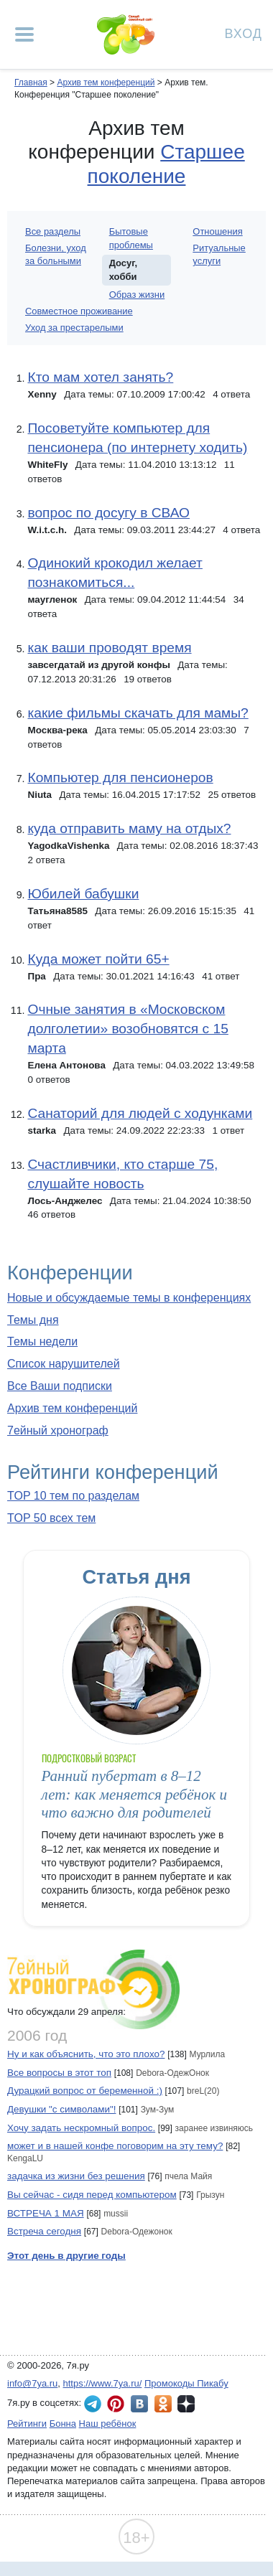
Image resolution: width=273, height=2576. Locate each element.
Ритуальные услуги (219, 254)
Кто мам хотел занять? (100, 377)
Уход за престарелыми (74, 327)
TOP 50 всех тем (51, 1518)
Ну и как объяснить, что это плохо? (86, 2054)
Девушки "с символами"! (61, 2109)
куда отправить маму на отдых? (129, 828)
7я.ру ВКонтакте (139, 2403)
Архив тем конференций (72, 1408)
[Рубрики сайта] (24, 34)
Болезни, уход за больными (55, 254)
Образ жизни (137, 294)
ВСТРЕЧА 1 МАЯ (45, 2213)
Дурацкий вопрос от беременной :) (84, 2090)
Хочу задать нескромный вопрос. (81, 2128)
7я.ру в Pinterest (115, 2403)
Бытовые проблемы (131, 238)
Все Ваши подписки (59, 1386)
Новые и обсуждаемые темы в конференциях (129, 1298)
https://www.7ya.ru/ (102, 2383)
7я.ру (186, 2403)
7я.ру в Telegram (92, 2403)
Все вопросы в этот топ (59, 2072)
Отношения (217, 231)
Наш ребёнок (107, 2423)
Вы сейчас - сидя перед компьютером (92, 2194)
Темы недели (42, 1341)
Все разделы (52, 231)
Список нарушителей (63, 1364)
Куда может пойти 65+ (98, 959)
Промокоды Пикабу (186, 2383)
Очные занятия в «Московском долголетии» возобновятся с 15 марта (127, 1029)
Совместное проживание (79, 311)
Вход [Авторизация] (243, 32)
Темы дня (33, 1320)
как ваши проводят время (109, 647)
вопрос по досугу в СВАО (108, 512)
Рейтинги (27, 2423)
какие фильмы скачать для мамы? (137, 712)
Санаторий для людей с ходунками (139, 1113)
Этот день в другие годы (66, 2255)
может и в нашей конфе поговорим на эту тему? (115, 2145)
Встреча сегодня (44, 2231)
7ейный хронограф (57, 1430)
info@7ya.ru (32, 2383)
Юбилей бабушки (83, 893)
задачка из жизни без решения (76, 2176)
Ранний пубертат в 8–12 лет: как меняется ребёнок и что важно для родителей (134, 1794)
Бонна (63, 2423)
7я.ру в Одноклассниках (163, 2403)
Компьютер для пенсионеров (120, 777)
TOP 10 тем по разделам (73, 1496)
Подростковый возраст (89, 1758)
